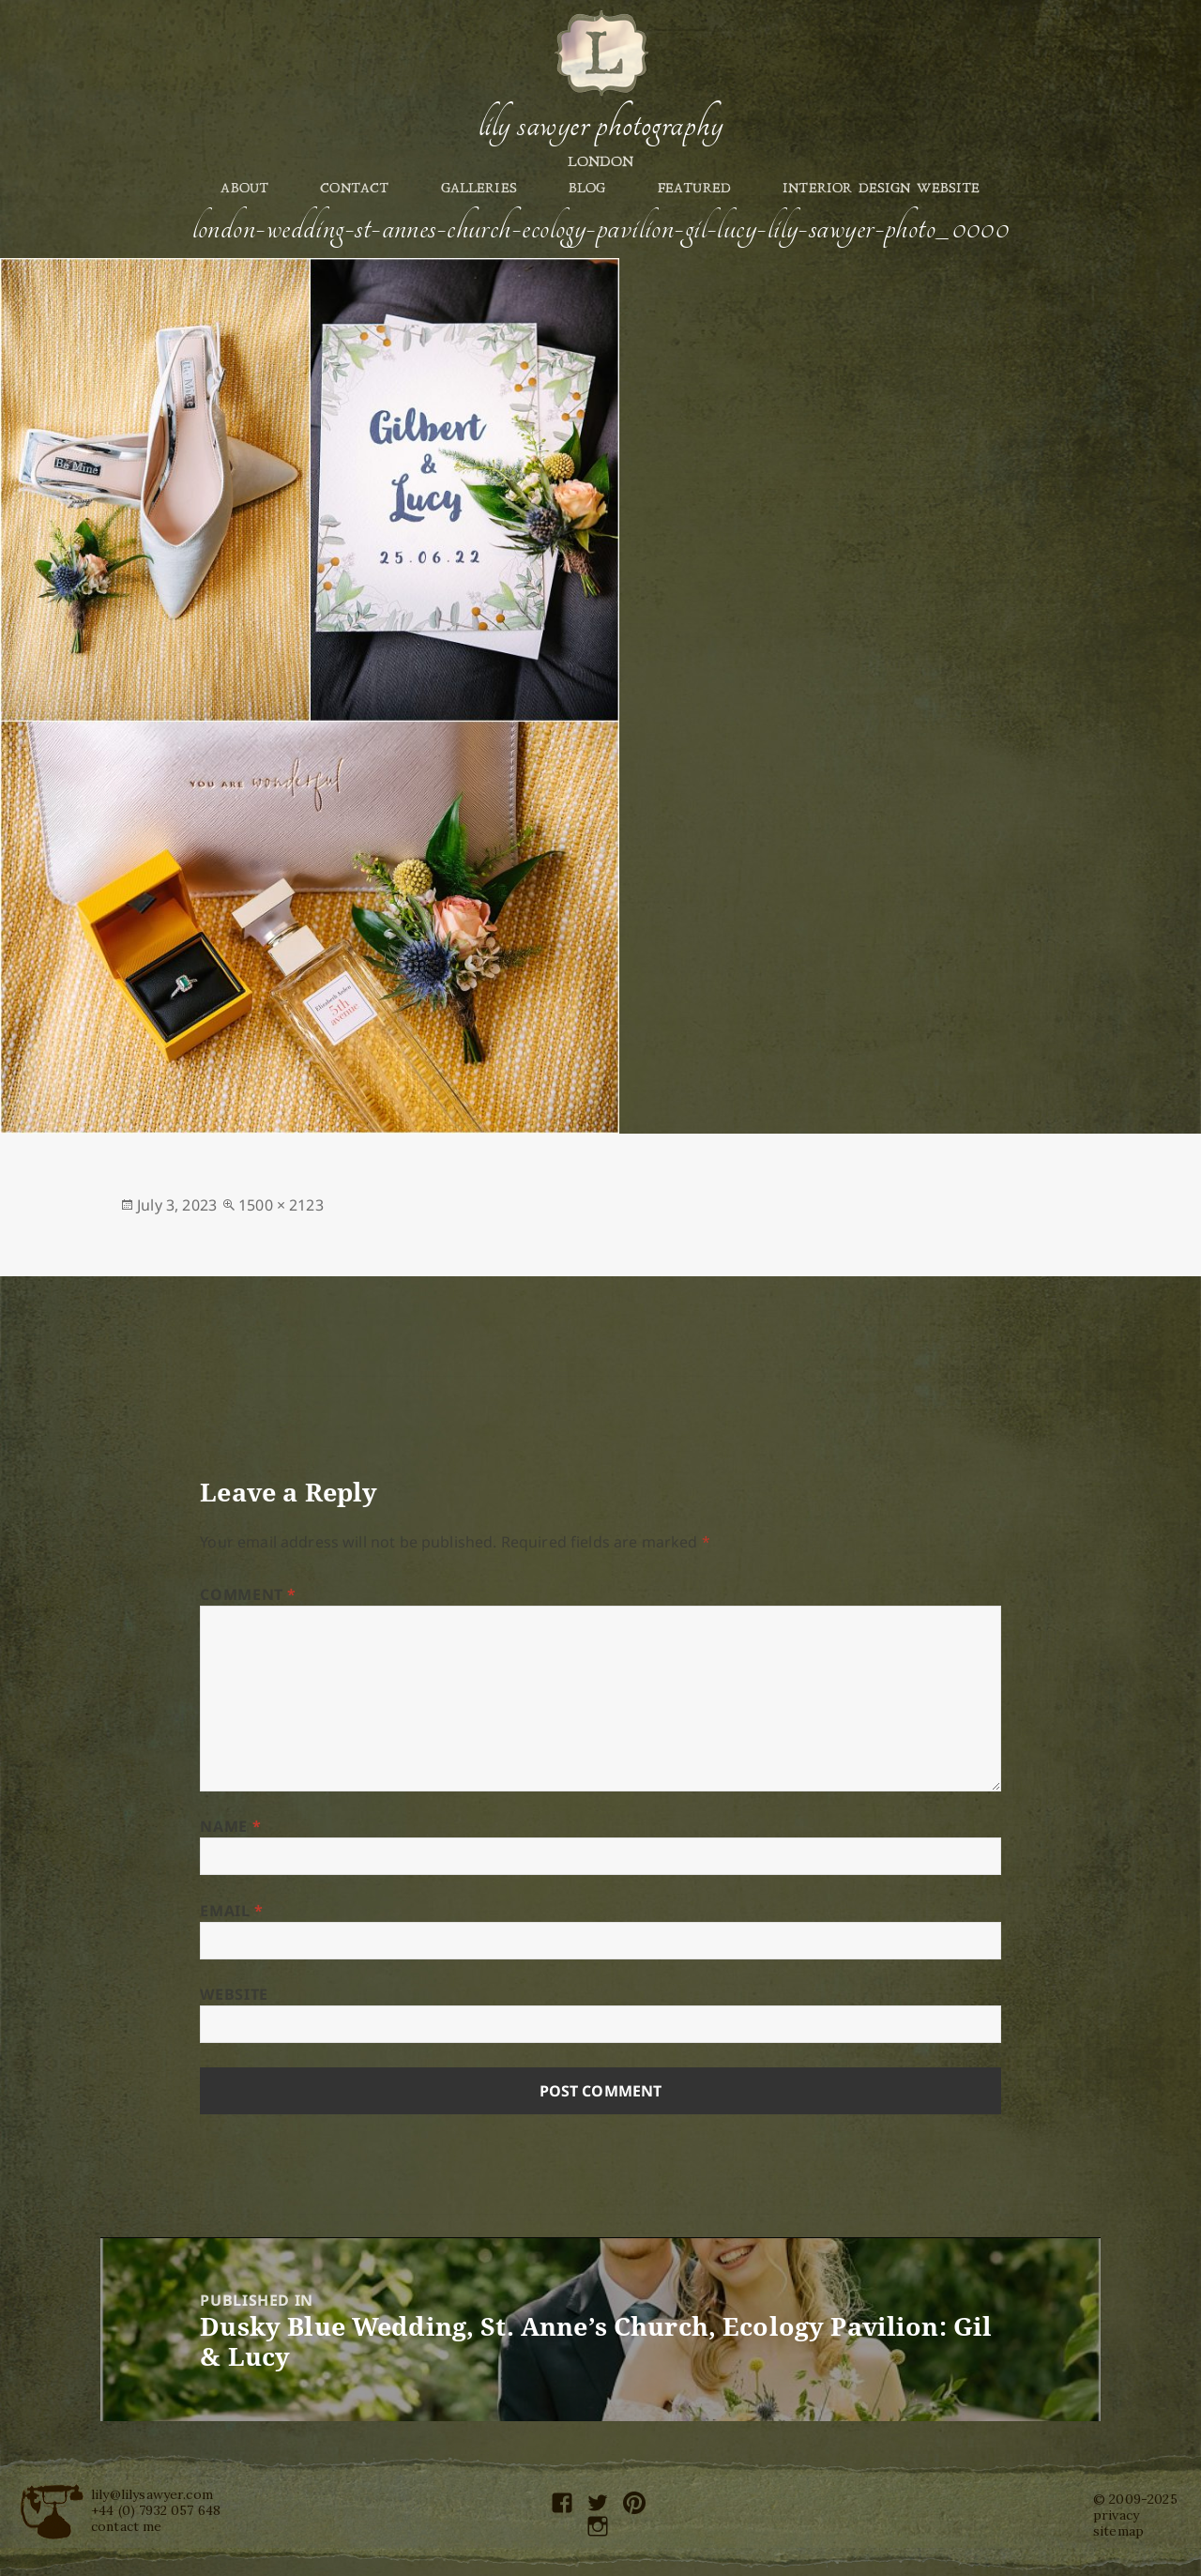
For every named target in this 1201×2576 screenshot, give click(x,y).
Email (231, 1910)
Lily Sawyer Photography (600, 124)
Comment (248, 1594)
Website (233, 1994)
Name (230, 1826)
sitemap (1118, 2531)
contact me (126, 2526)
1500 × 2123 (281, 1205)
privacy (1116, 2515)
